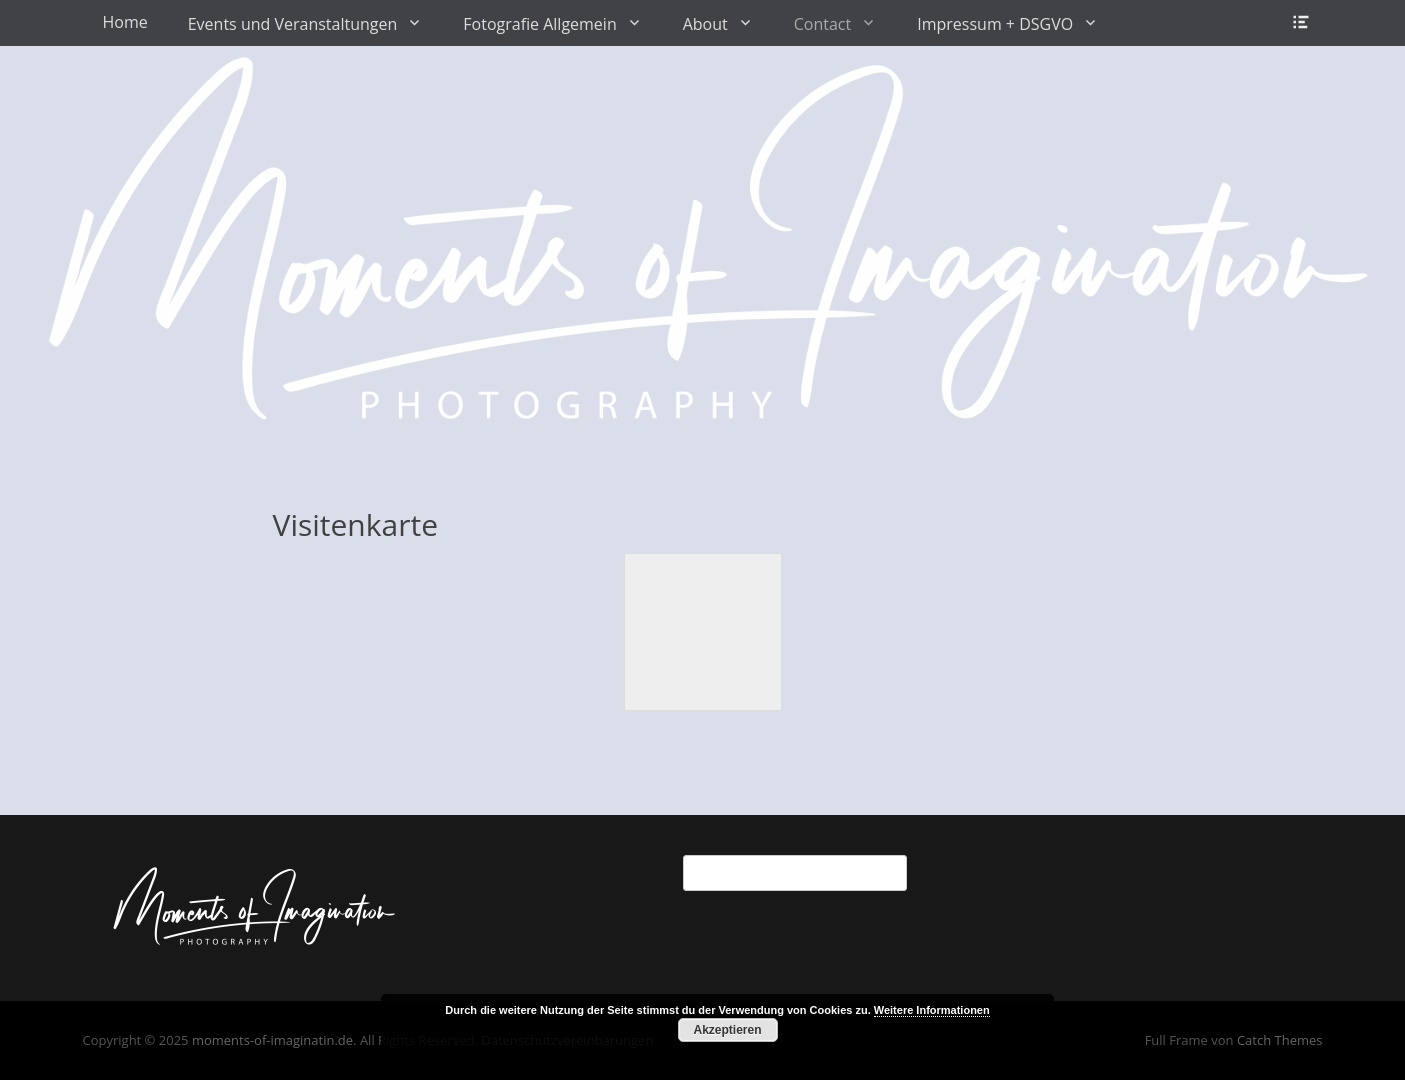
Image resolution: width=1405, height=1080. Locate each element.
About (705, 24)
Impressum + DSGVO (995, 24)
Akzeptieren (727, 1030)
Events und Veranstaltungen (293, 24)
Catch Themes (1280, 1040)
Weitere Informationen (932, 1010)
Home (125, 22)
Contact (822, 24)
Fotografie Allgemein (539, 24)
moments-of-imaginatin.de (272, 1040)
